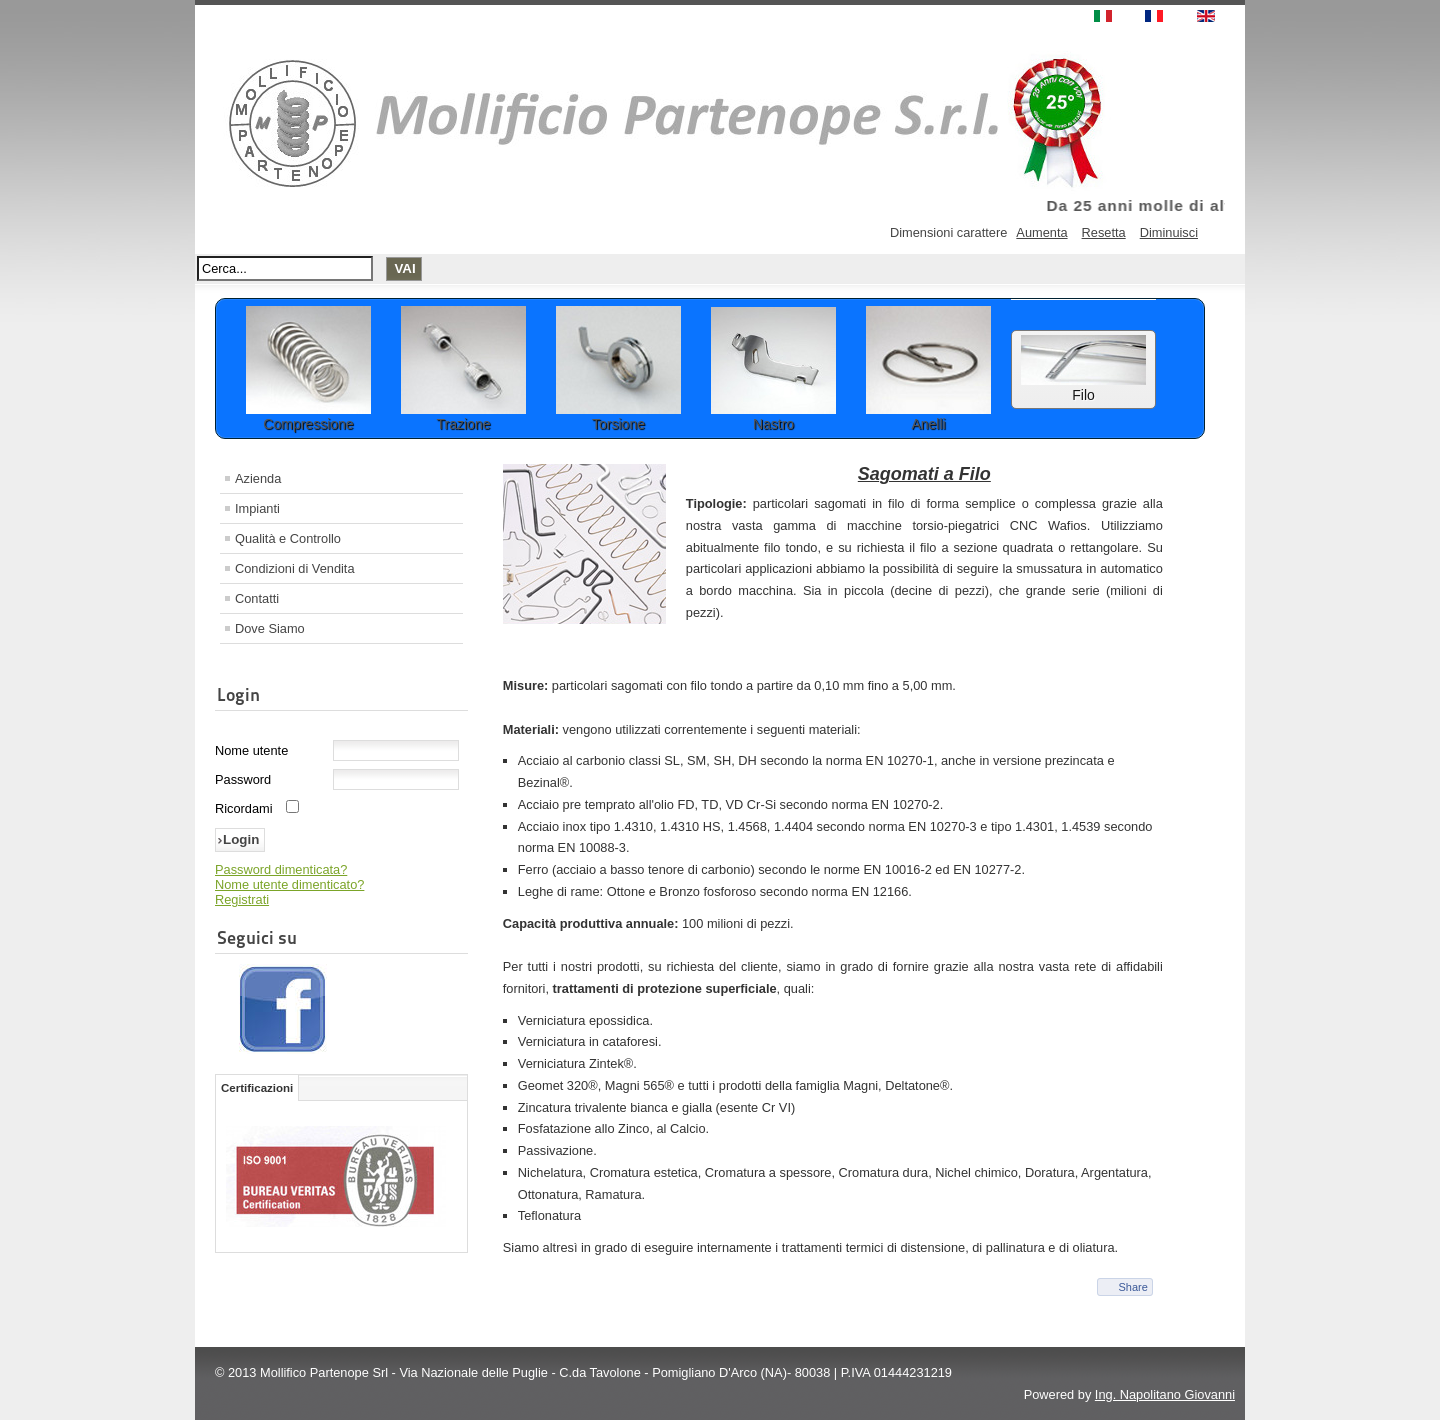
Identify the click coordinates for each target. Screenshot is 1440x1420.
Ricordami (244, 808)
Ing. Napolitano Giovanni (1165, 1394)
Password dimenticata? (281, 869)
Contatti (257, 598)
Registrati (242, 899)
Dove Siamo (270, 628)
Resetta (1104, 232)
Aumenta (1041, 232)
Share (1132, 1287)
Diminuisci (1169, 232)
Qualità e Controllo (288, 538)
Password (243, 779)
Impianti (257, 508)
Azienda (258, 478)
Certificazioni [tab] (257, 1088)
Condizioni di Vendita (295, 568)
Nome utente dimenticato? (289, 884)
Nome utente (251, 750)
